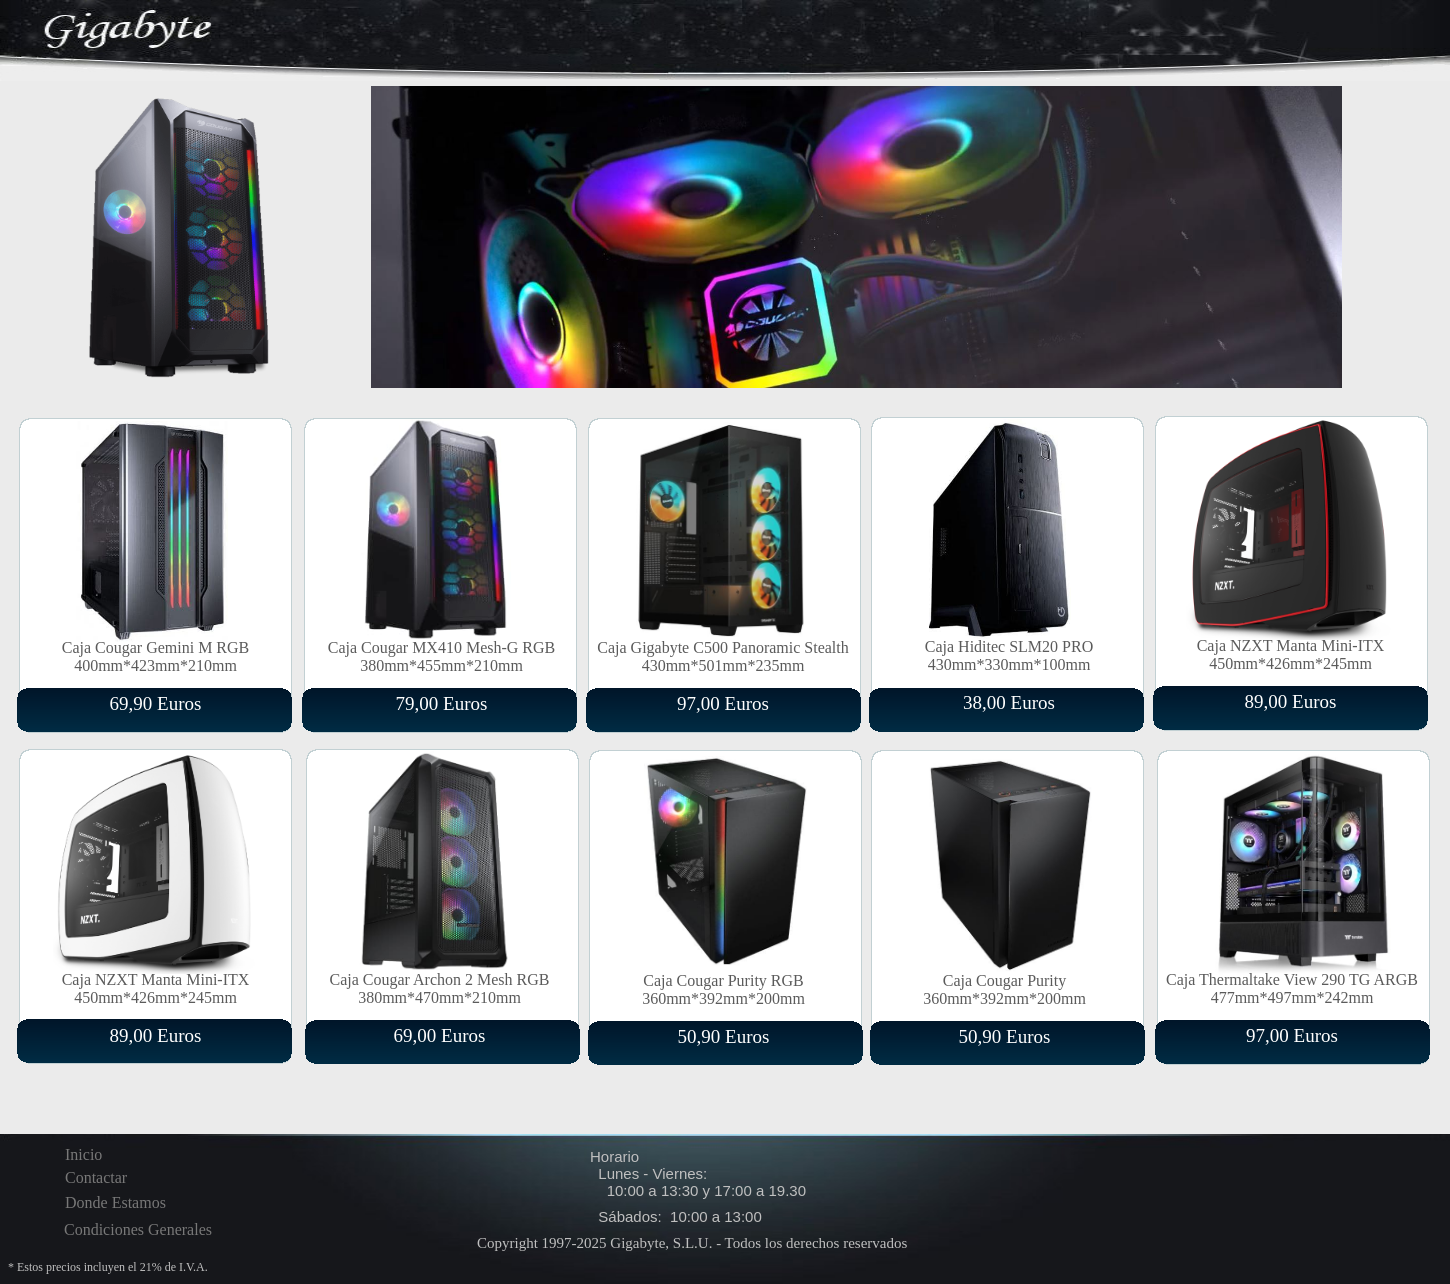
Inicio (83, 1154)
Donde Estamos (115, 1202)
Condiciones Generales (138, 1229)
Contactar (96, 1177)
